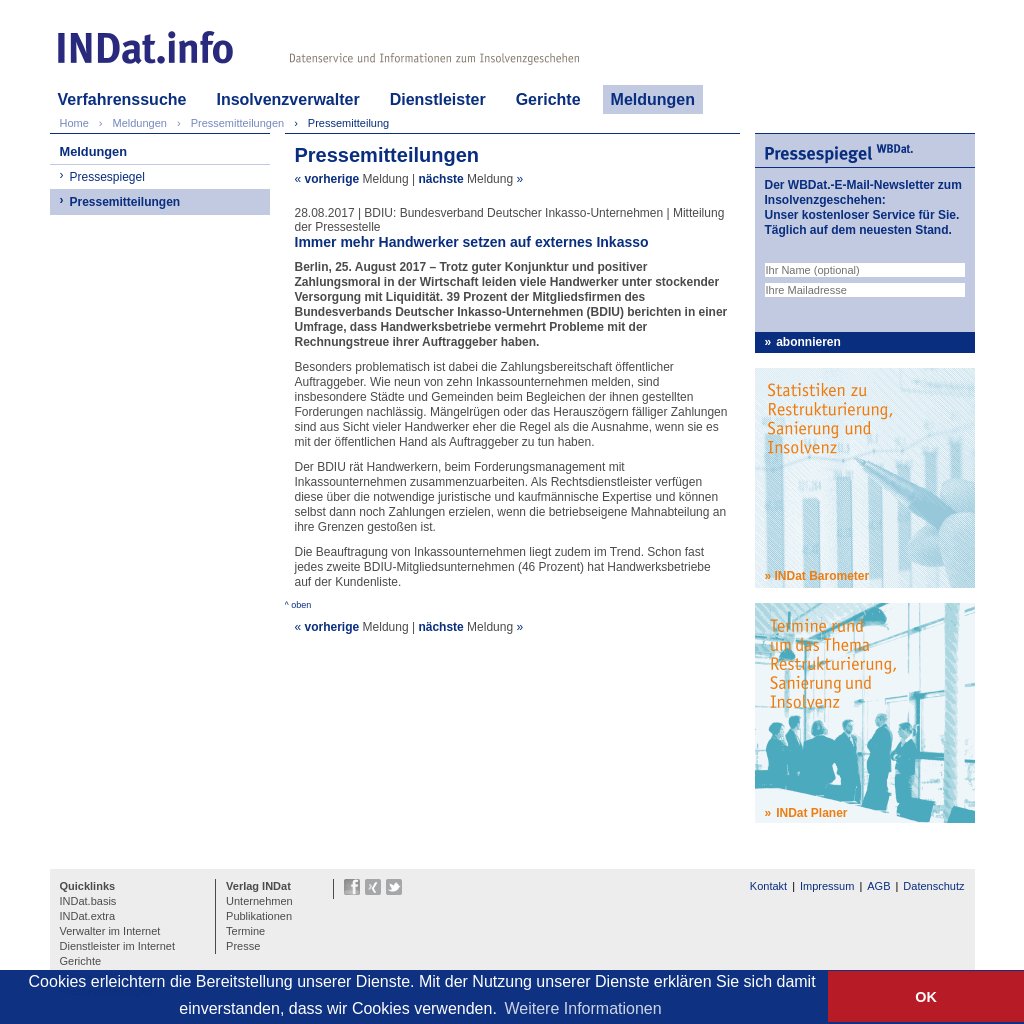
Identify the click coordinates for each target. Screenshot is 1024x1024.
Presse (243, 946)
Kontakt (768, 886)
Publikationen (259, 916)
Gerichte (548, 99)
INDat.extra (88, 916)
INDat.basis (88, 901)
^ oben (298, 605)
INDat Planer (811, 813)
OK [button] (926, 997)
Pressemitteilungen (125, 202)
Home (74, 123)
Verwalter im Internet (110, 931)
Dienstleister (438, 99)
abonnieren (808, 342)
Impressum (827, 886)
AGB (878, 886)
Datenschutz (933, 886)
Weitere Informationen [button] (583, 1008)
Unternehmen (259, 901)
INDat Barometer (822, 576)
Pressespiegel (107, 177)
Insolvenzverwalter (287, 99)
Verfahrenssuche (122, 99)
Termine (245, 931)
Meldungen (653, 99)
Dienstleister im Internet (118, 946)
